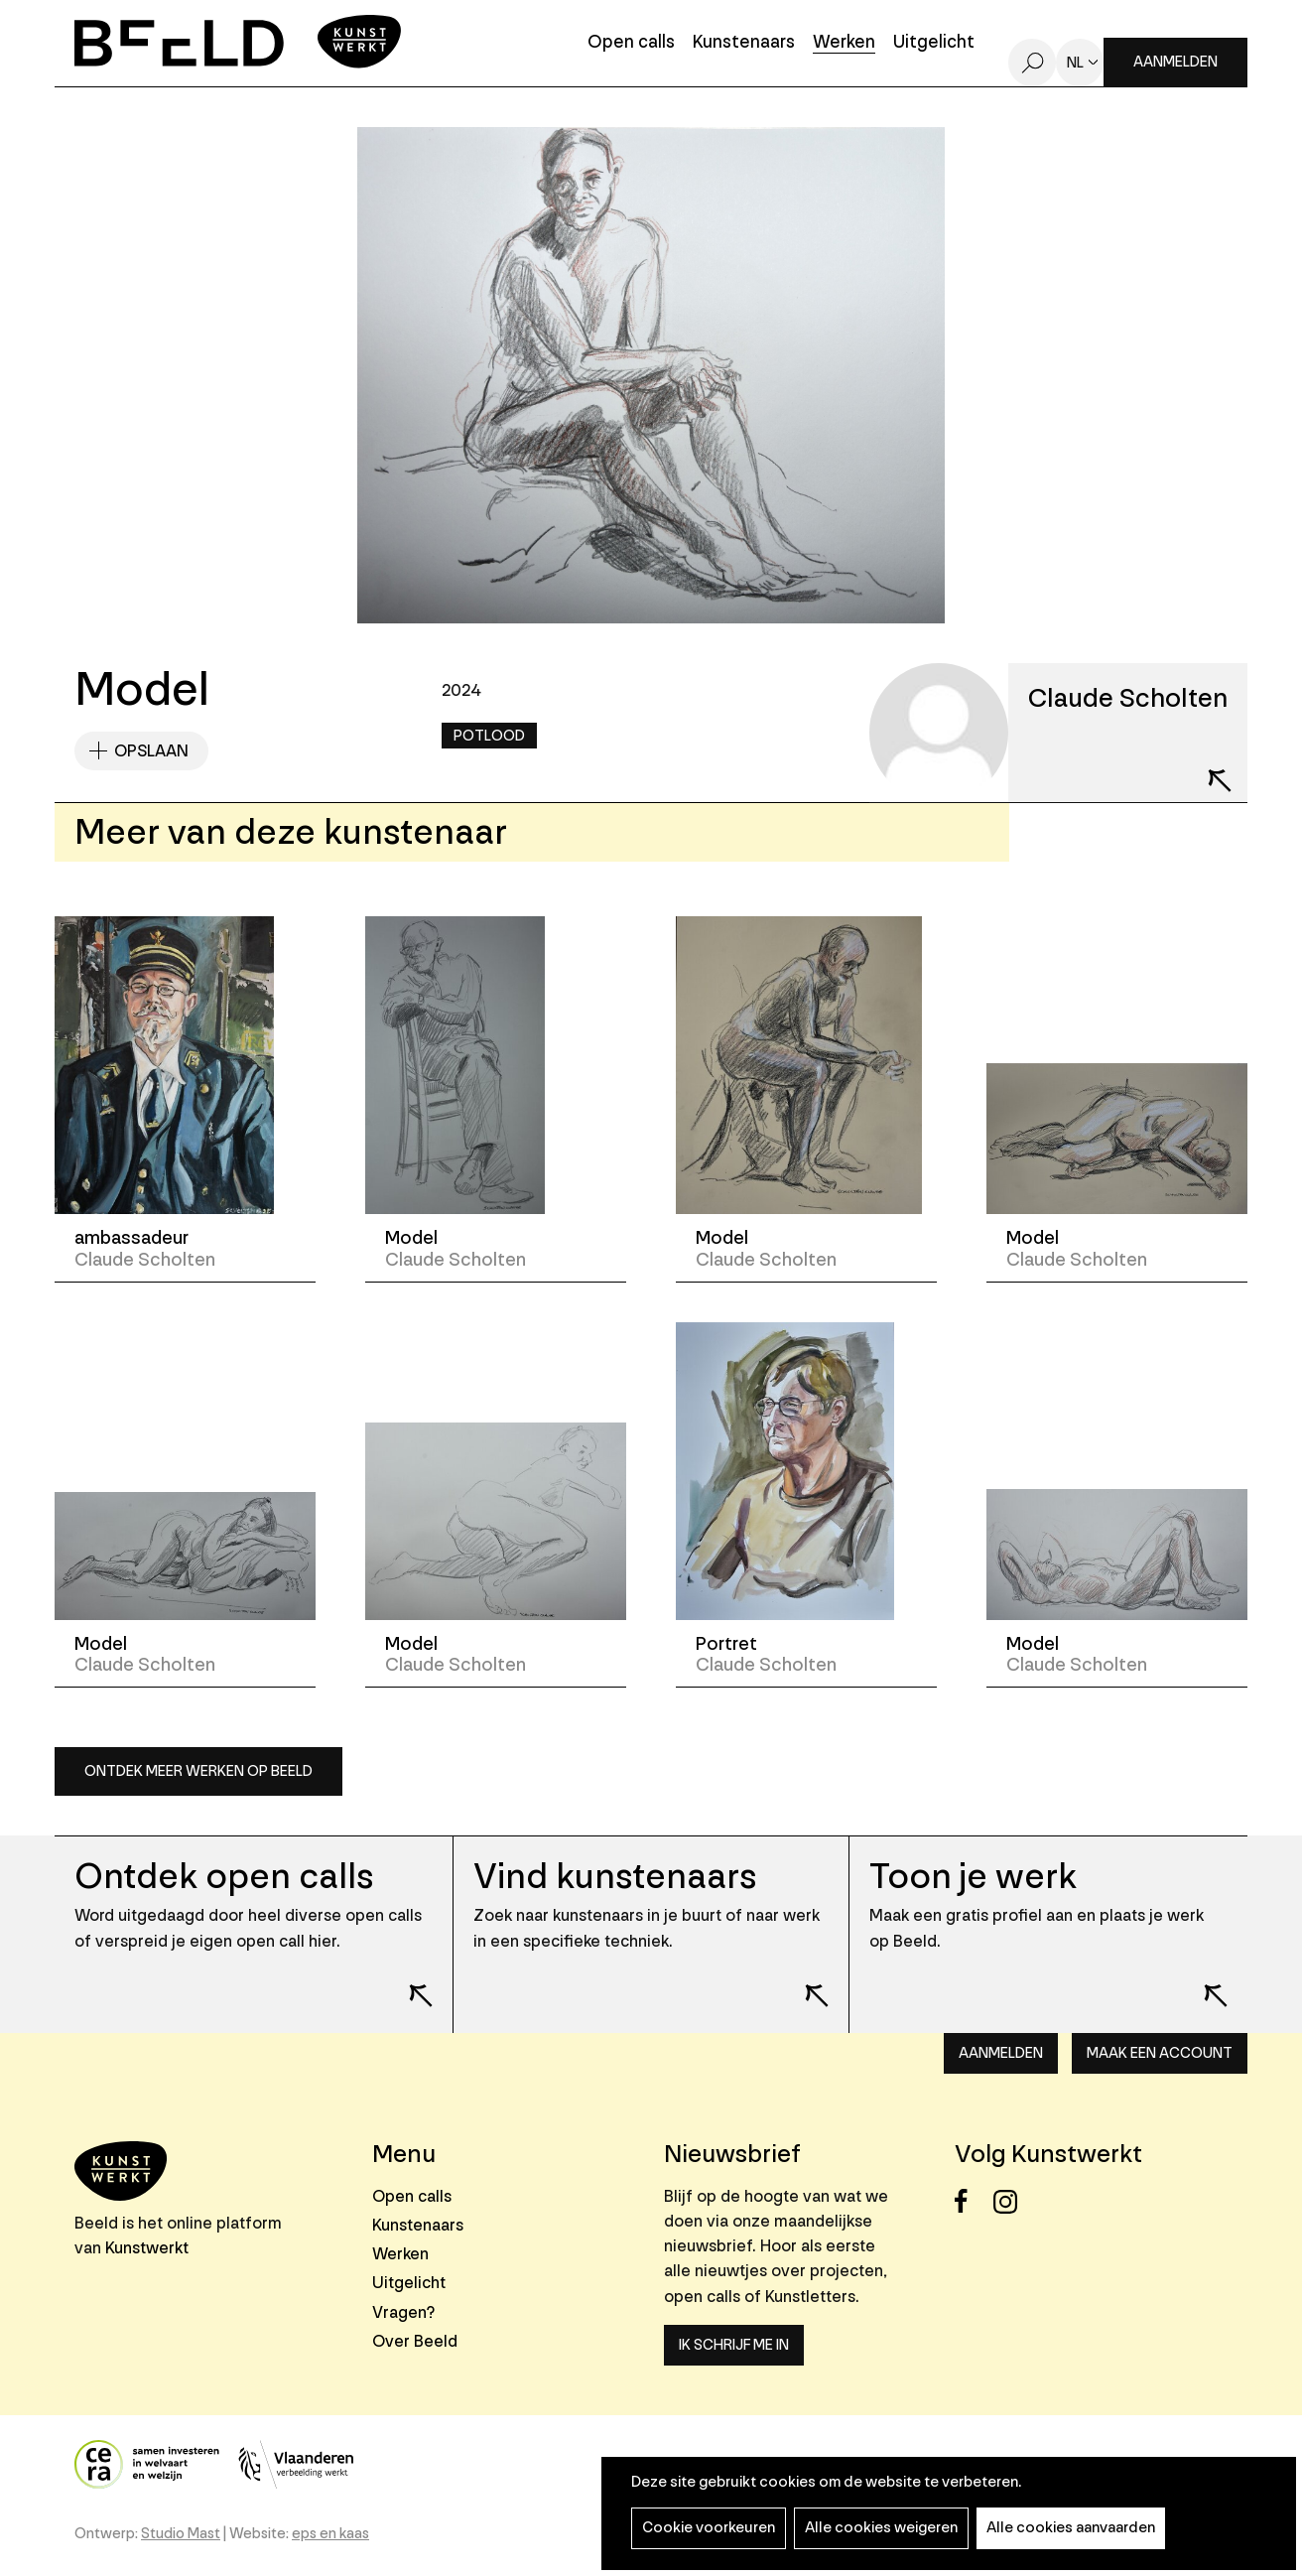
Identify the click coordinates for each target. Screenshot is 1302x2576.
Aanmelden (1175, 62)
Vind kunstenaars (614, 1876)
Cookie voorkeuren (708, 2527)
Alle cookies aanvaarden (1070, 2527)
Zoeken (1032, 62)
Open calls (631, 43)
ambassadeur (131, 1238)
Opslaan (151, 751)
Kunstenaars (744, 43)
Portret (726, 1644)
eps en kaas (330, 2533)
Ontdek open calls (223, 1876)
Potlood (489, 736)
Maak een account (1160, 2053)
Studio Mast (180, 2533)
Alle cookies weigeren (881, 2527)
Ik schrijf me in (734, 2345)
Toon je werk (973, 1876)
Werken (844, 43)
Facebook (972, 2201)
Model (411, 1238)
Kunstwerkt (147, 2247)
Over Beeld (414, 2341)
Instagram (1010, 2201)
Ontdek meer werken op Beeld (198, 1771)
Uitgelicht (934, 43)
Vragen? (403, 2312)
